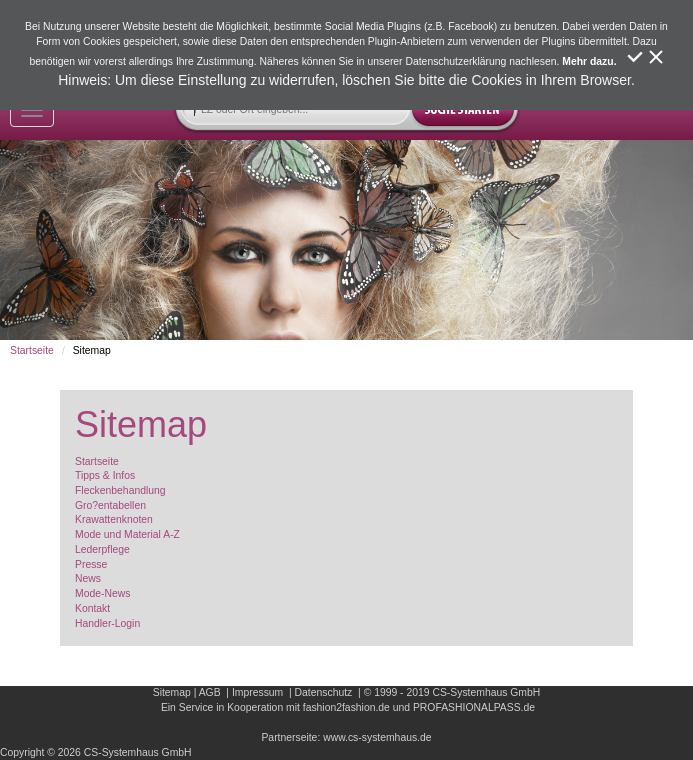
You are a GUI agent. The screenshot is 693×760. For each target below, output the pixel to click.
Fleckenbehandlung (120, 490)
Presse (91, 564)
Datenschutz (324, 692)
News (88, 578)
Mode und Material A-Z (127, 534)
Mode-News (102, 593)
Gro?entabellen (110, 505)
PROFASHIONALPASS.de (474, 707)
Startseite (32, 350)
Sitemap (172, 692)
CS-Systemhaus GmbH (486, 692)
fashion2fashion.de (346, 707)
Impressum (257, 692)
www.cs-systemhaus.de (377, 737)
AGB (210, 692)
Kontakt (92, 608)
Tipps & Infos (105, 475)
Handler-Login (107, 623)
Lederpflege (102, 549)
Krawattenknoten (114, 519)
